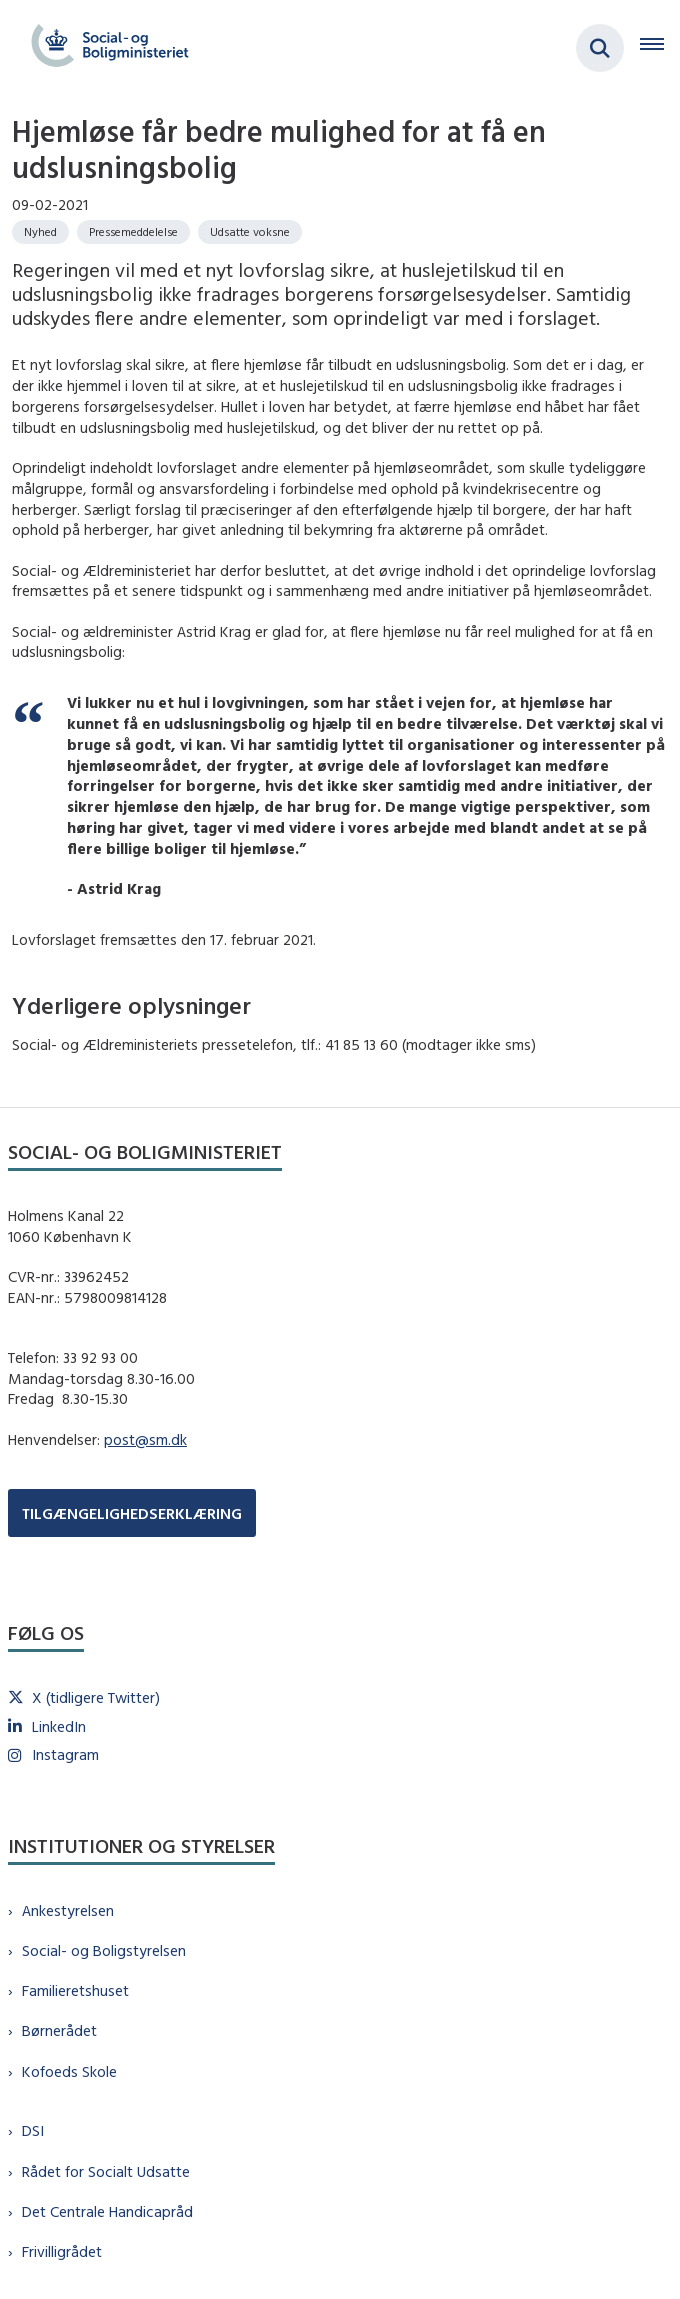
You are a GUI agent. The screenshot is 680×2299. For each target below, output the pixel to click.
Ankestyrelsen (68, 1910)
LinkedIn (59, 1726)
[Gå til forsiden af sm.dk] (104, 48)
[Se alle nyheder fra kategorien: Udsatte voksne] (250, 232)
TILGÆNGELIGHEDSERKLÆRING (132, 1513)
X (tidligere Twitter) (96, 1697)
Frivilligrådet (62, 2251)
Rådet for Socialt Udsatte (106, 2171)
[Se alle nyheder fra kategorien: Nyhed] (40, 232)
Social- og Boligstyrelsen (104, 1950)
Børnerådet (59, 2030)
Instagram (65, 1754)
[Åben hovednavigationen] (660, 48)
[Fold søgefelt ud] (600, 48)
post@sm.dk (145, 1439)
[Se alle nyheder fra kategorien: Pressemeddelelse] (133, 232)
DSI (33, 2130)
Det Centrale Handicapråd (107, 2211)
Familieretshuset (75, 1990)
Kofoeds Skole (69, 2071)
